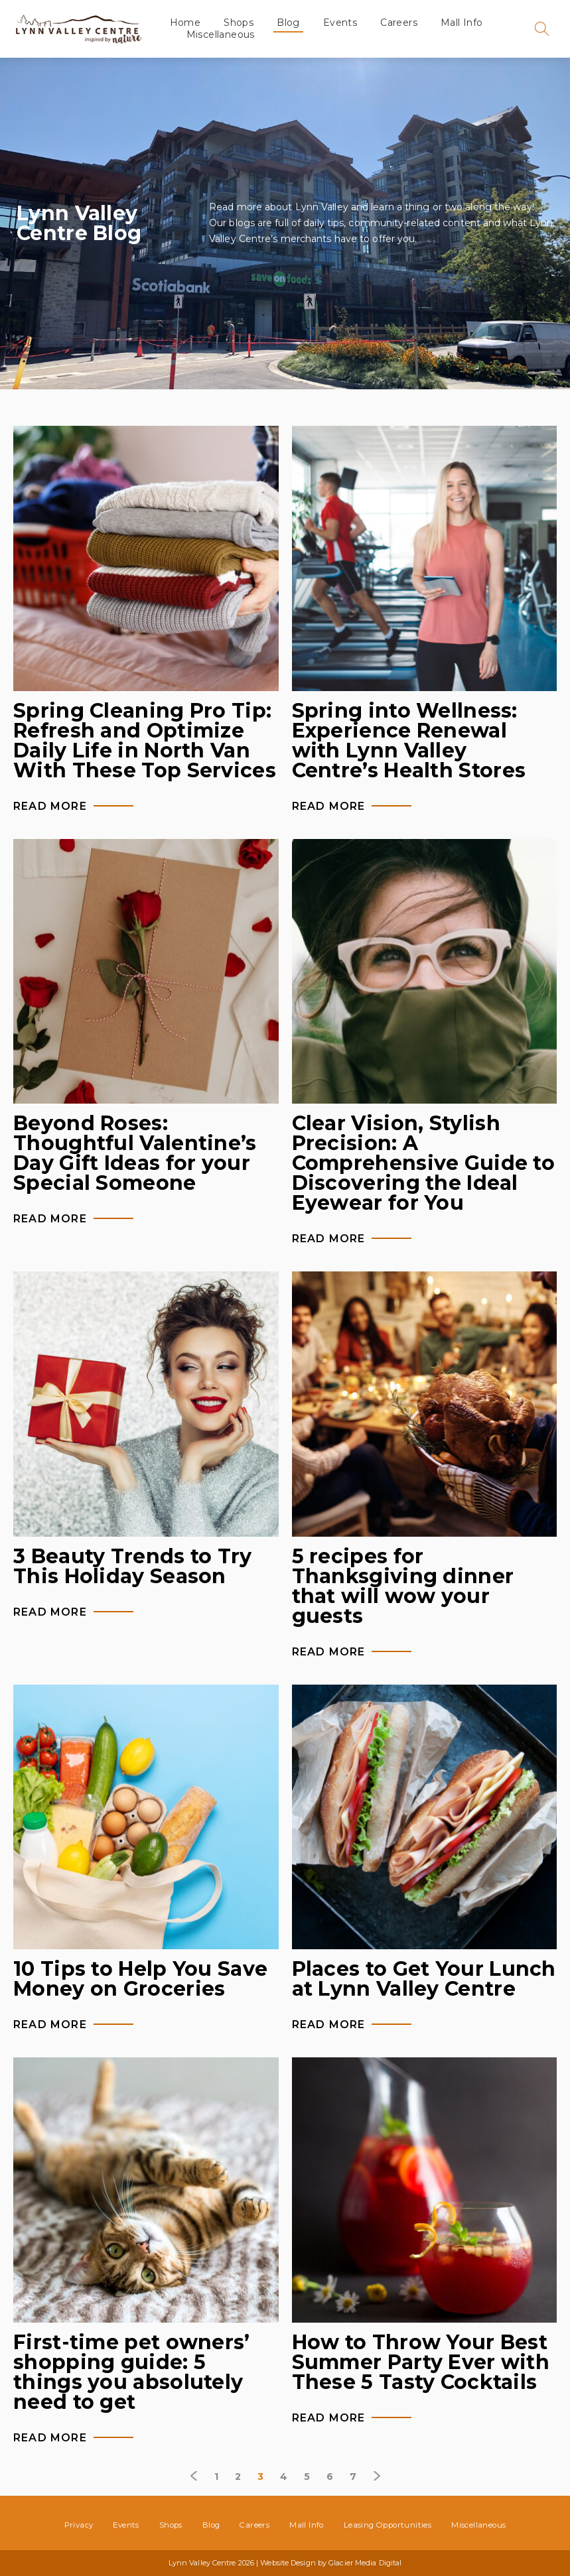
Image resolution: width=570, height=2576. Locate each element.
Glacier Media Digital (364, 2562)
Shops (239, 23)
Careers (399, 23)
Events (340, 23)
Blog (289, 23)
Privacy (79, 2525)
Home (185, 23)
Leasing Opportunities (387, 2525)
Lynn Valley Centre (78, 28)
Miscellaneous (220, 34)
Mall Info (462, 23)
